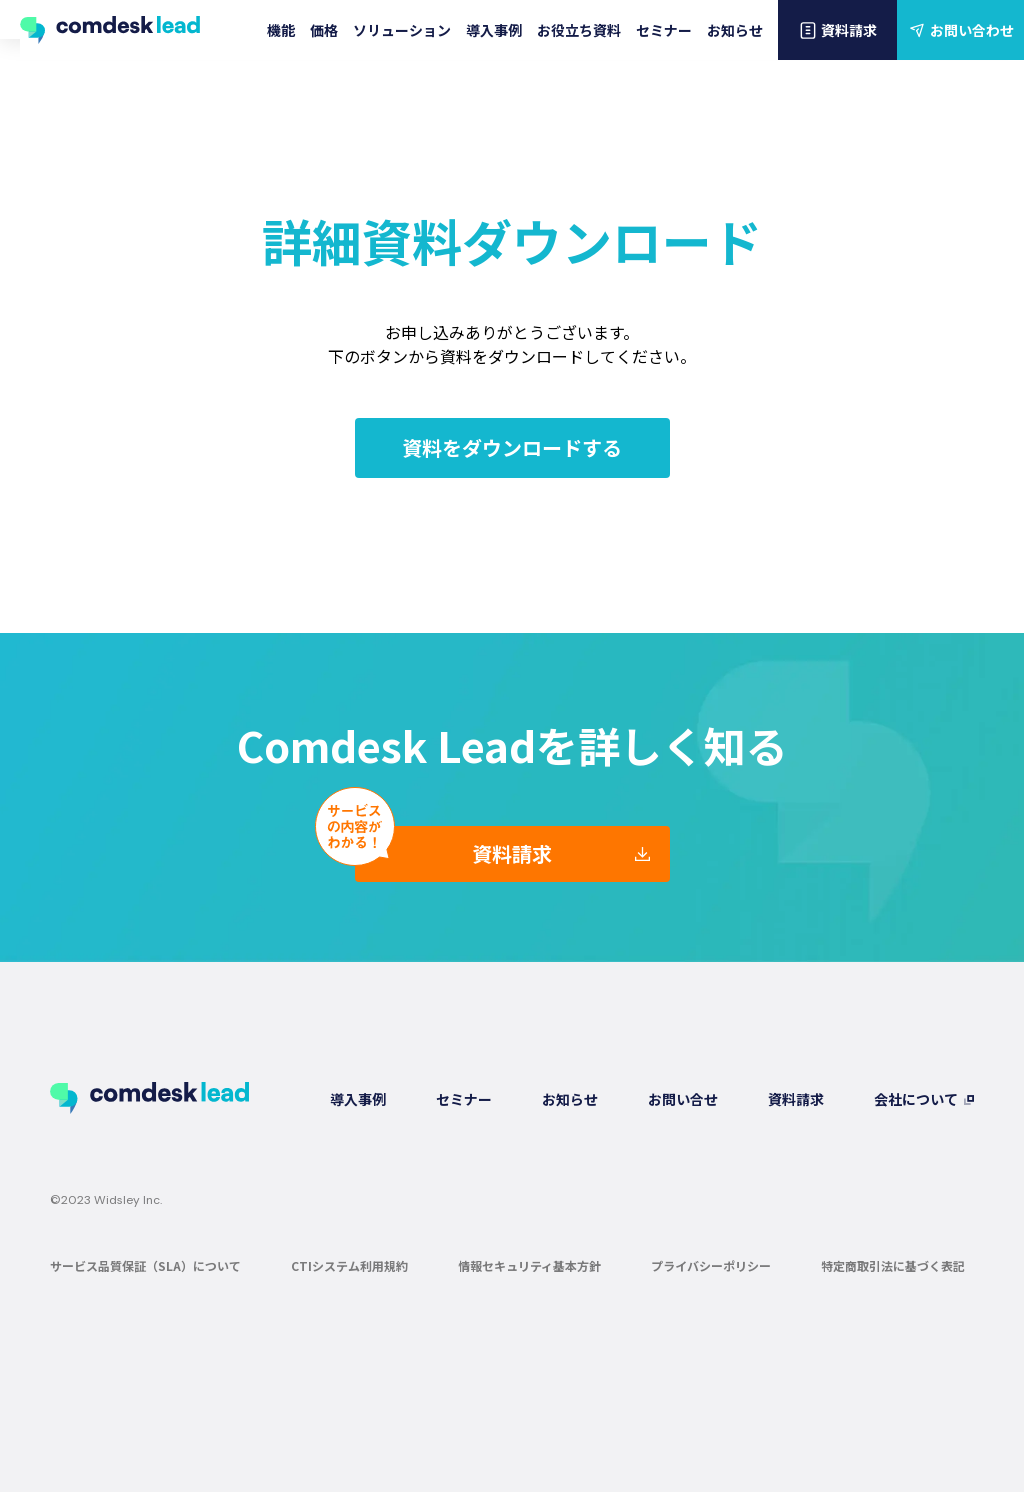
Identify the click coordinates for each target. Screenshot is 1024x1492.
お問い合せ (683, 1099)
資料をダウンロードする (512, 447)
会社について (916, 1099)
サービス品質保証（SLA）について (145, 1265)
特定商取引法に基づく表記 (893, 1265)
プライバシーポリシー (711, 1265)
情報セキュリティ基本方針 (529, 1265)
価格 (324, 30)
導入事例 (494, 30)
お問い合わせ (960, 30)
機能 (281, 30)
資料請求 (837, 30)
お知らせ (735, 30)
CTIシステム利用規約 (349, 1265)
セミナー (664, 30)
